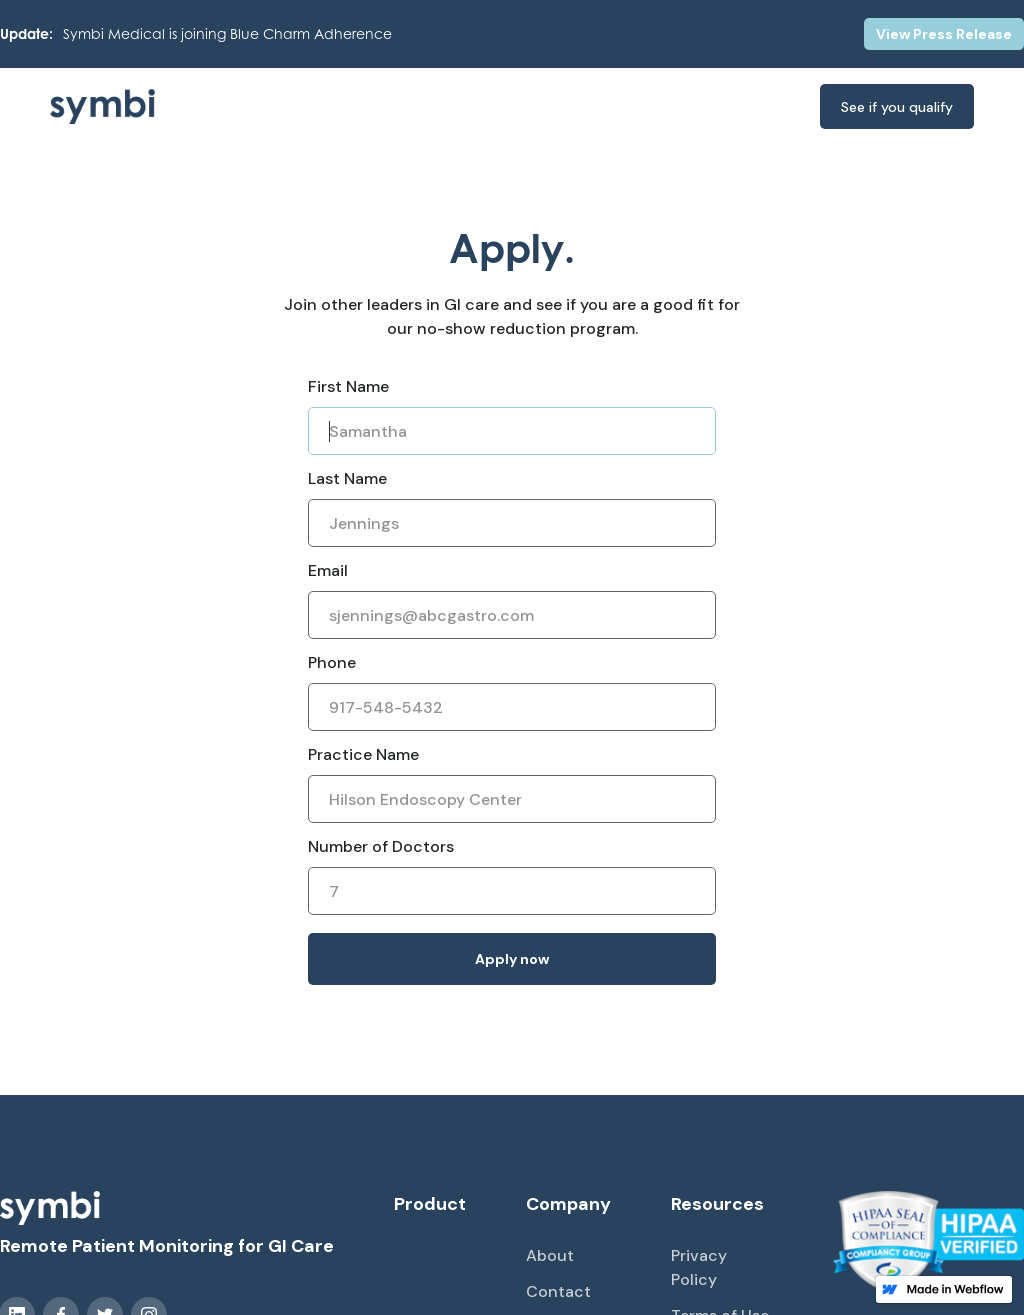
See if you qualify (897, 107)
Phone (332, 662)
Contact (558, 1291)
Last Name (347, 478)
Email (328, 570)
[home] (131, 106)
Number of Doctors (381, 846)
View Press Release (944, 34)
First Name (348, 386)
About (550, 1255)
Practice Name (363, 754)
